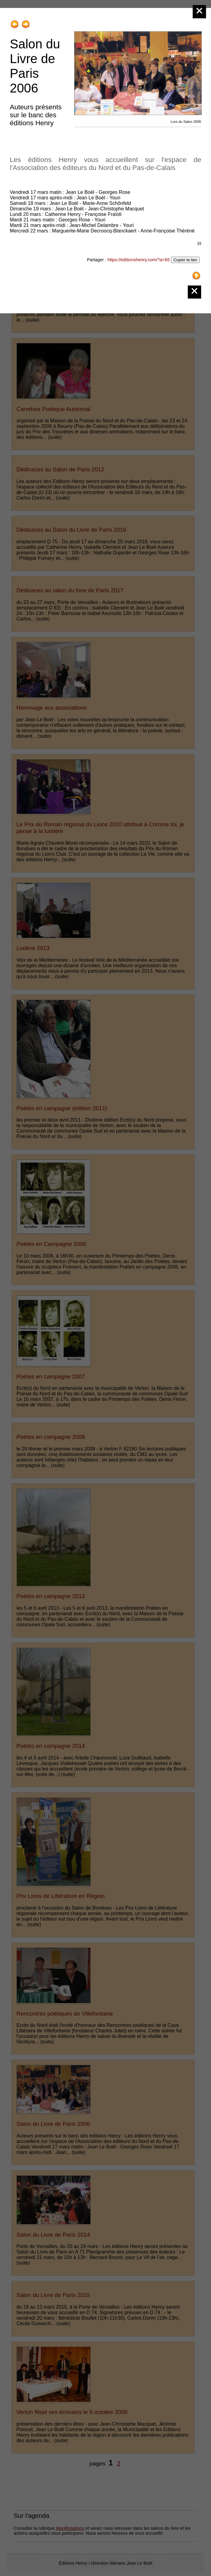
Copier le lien (185, 260)
